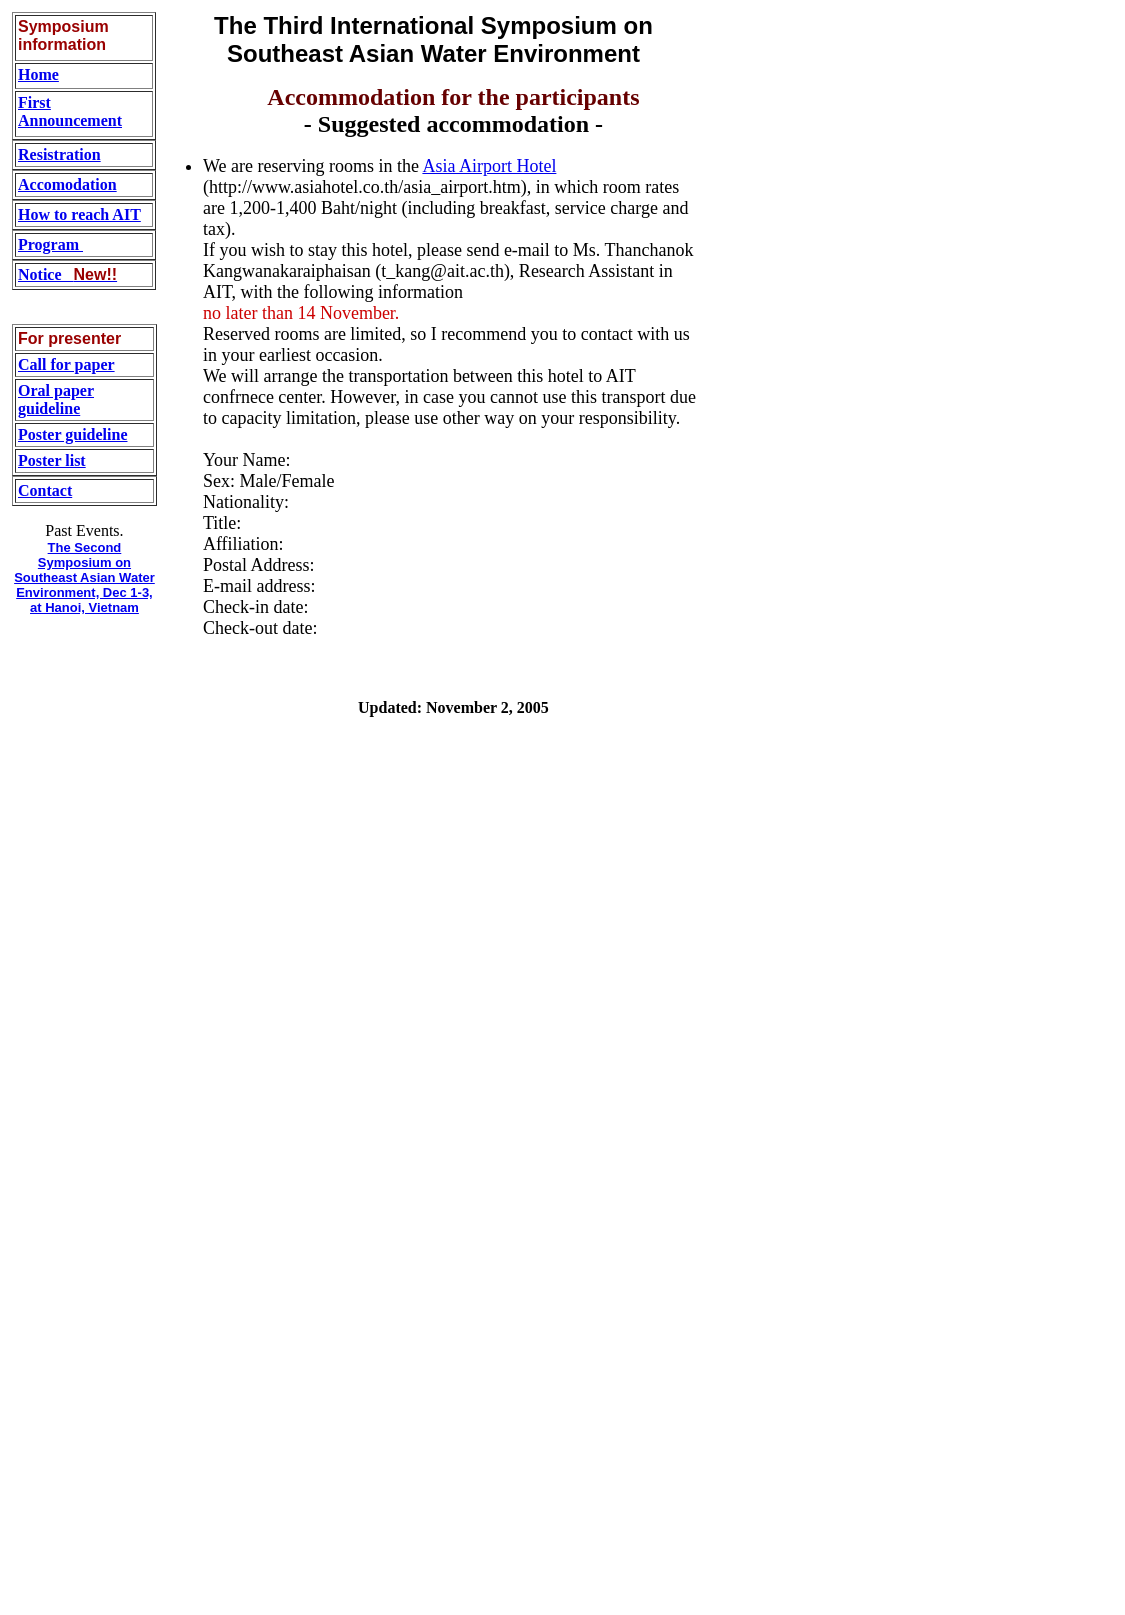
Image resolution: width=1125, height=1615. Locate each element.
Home (38, 74)
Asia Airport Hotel (489, 166)
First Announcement (70, 111)
